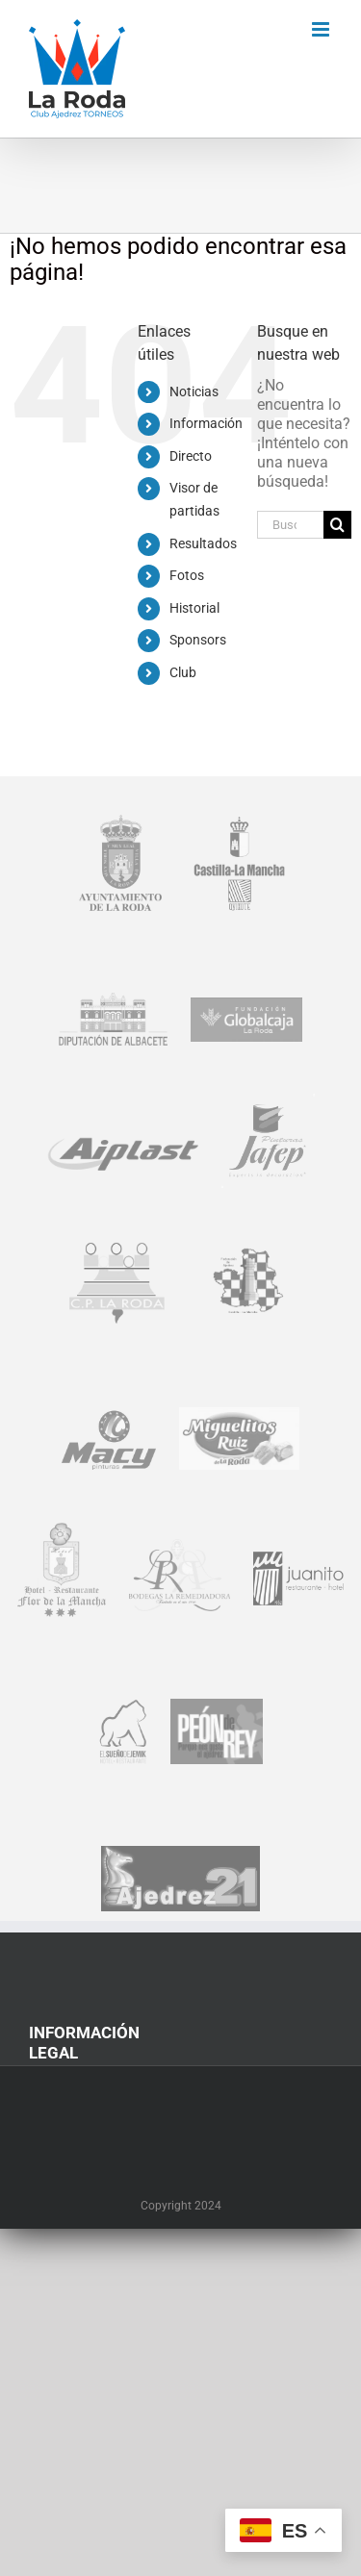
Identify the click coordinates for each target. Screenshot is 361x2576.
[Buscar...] (290, 525)
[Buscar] (337, 525)
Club (182, 672)
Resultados (203, 543)
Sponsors (197, 639)
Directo (190, 456)
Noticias (194, 391)
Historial (194, 608)
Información (206, 423)
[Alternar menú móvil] (322, 29)
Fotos (186, 575)
